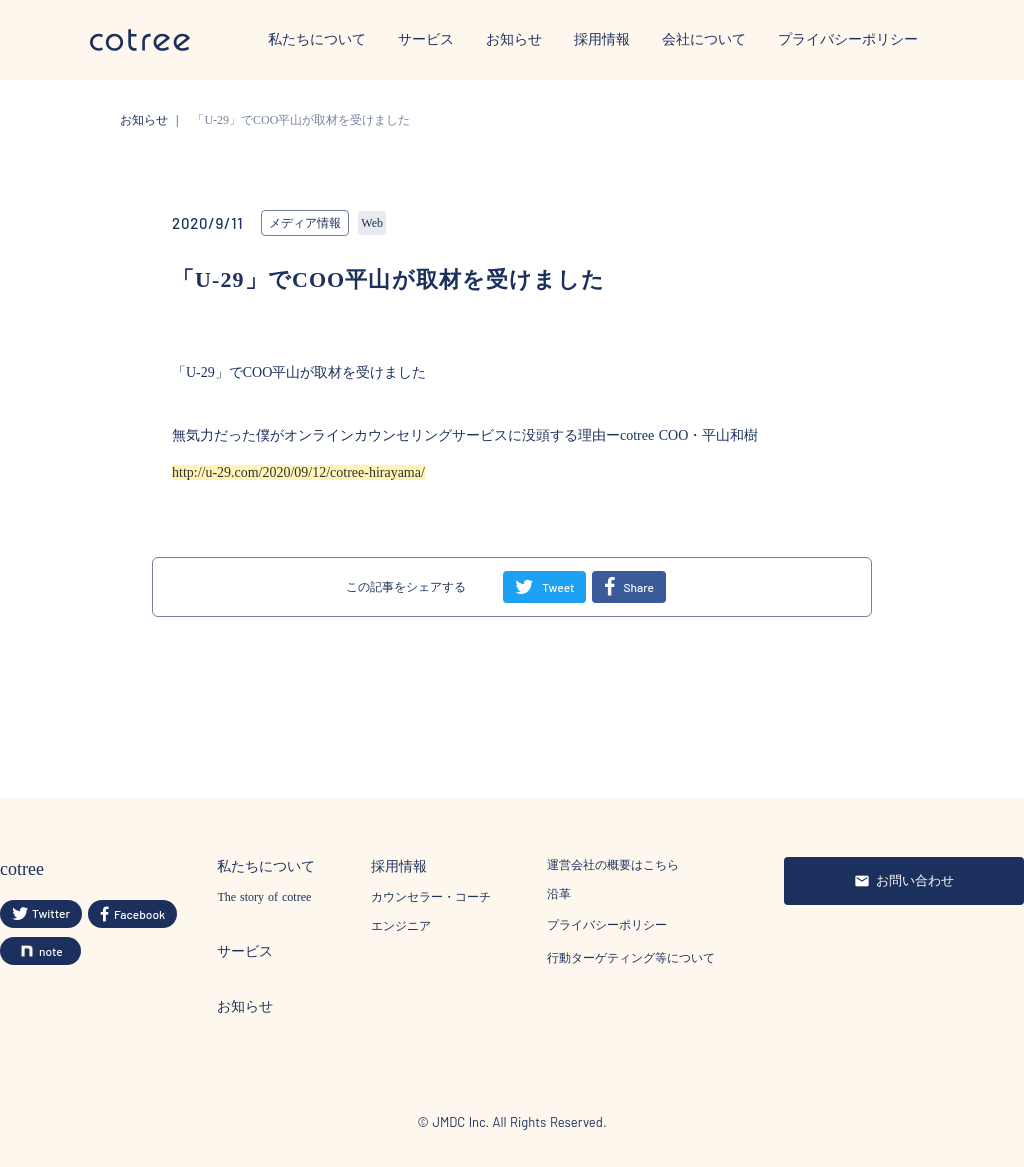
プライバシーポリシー (848, 39)
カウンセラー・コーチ (431, 897)
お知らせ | (153, 120)
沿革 (559, 894)
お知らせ (514, 39)
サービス (426, 39)
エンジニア (401, 926)
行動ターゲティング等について (631, 958)
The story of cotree (264, 897)
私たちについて (317, 39)
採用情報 (602, 39)
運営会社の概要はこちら (613, 865)
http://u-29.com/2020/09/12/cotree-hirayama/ (298, 472)
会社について (704, 39)
